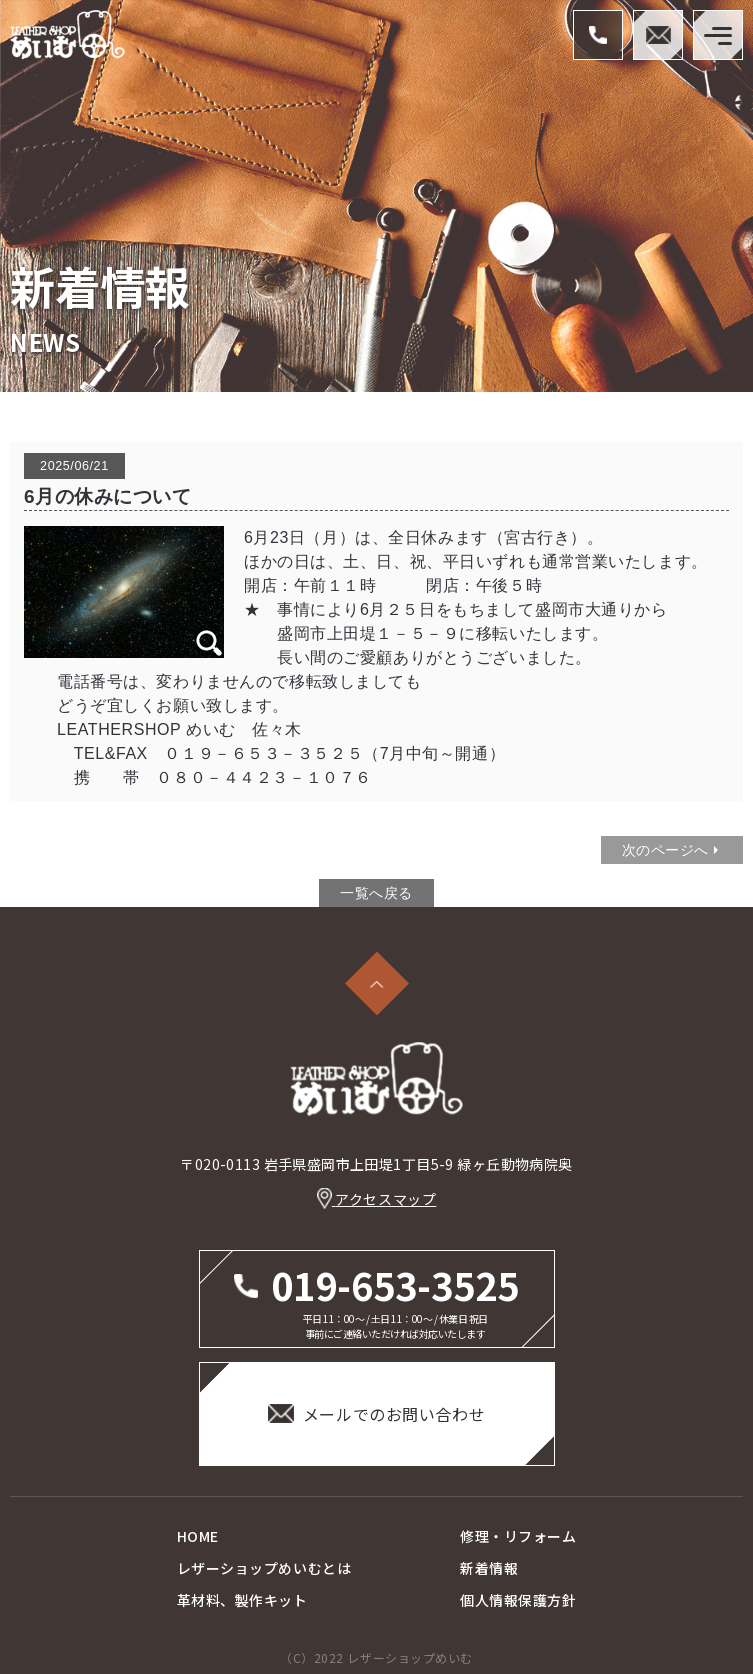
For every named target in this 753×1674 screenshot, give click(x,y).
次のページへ (665, 850)
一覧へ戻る (376, 893)
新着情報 (489, 1568)
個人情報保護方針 (518, 1600)
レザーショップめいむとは (264, 1568)
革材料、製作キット (242, 1600)
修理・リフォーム (518, 1536)
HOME (198, 1536)
